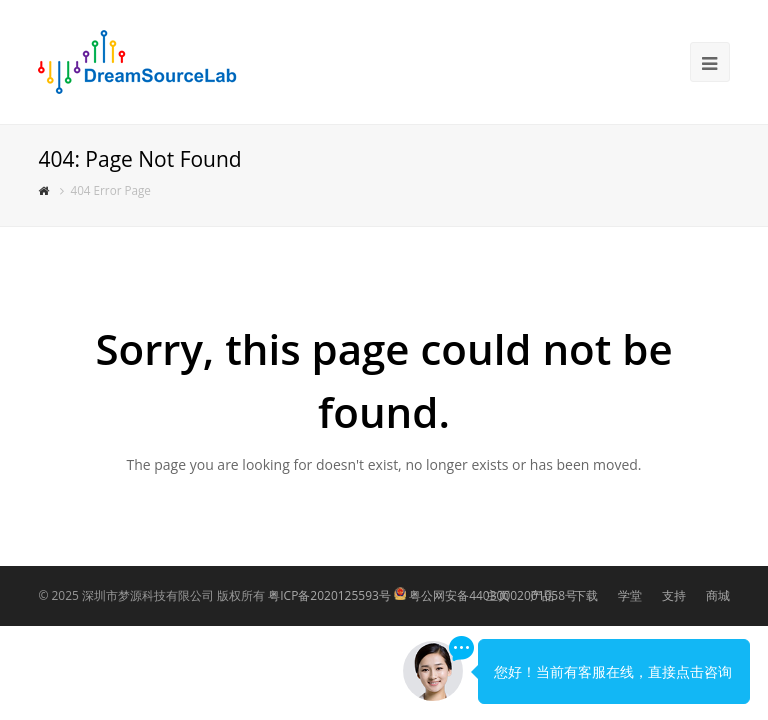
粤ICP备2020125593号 (329, 595)
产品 (542, 595)
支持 (674, 595)
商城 (718, 595)
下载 (586, 595)
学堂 (630, 595)
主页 (498, 595)
